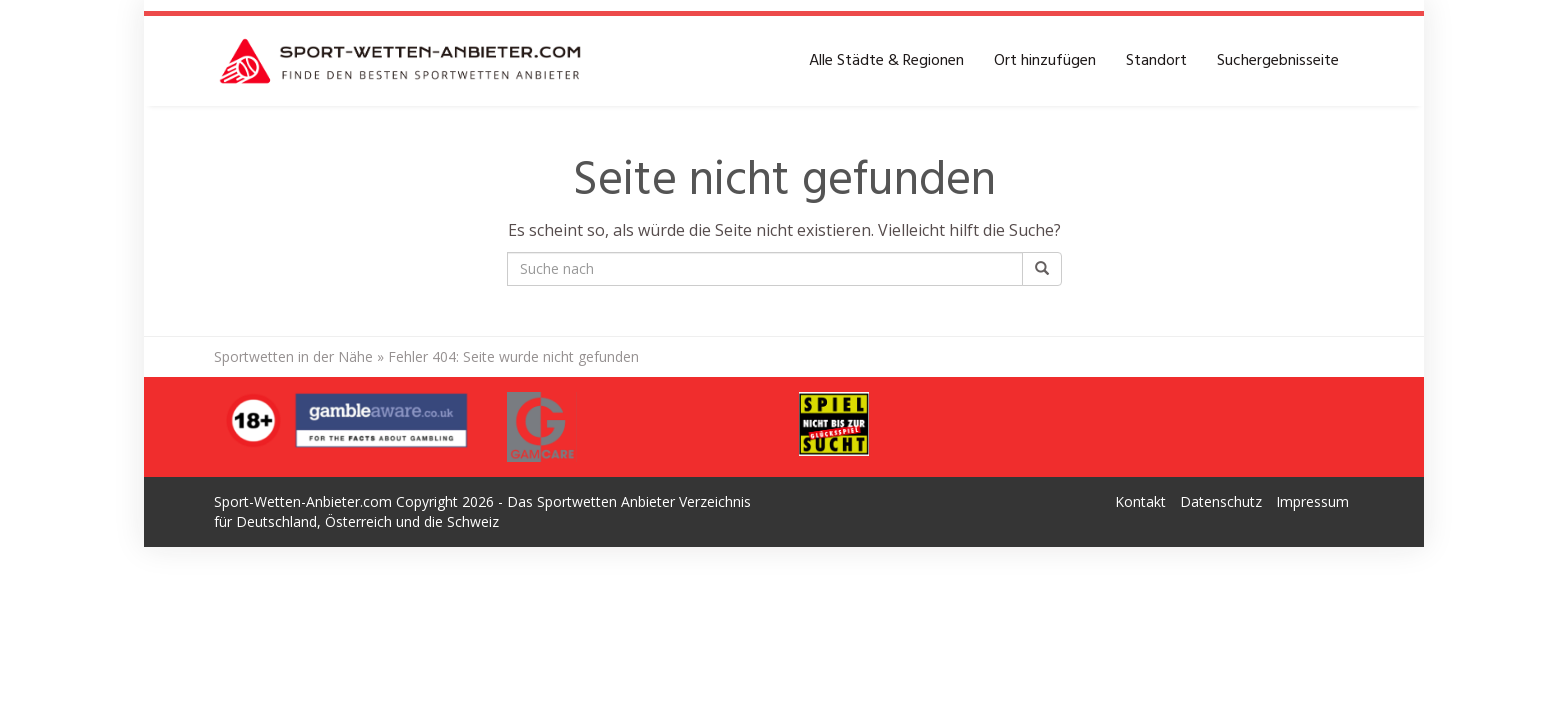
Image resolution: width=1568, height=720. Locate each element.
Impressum (1312, 501)
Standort (1156, 61)
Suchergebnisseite (1278, 61)
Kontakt (1140, 501)
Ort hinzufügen (1045, 61)
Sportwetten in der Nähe (293, 356)
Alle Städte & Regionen (886, 61)
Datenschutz (1221, 501)
